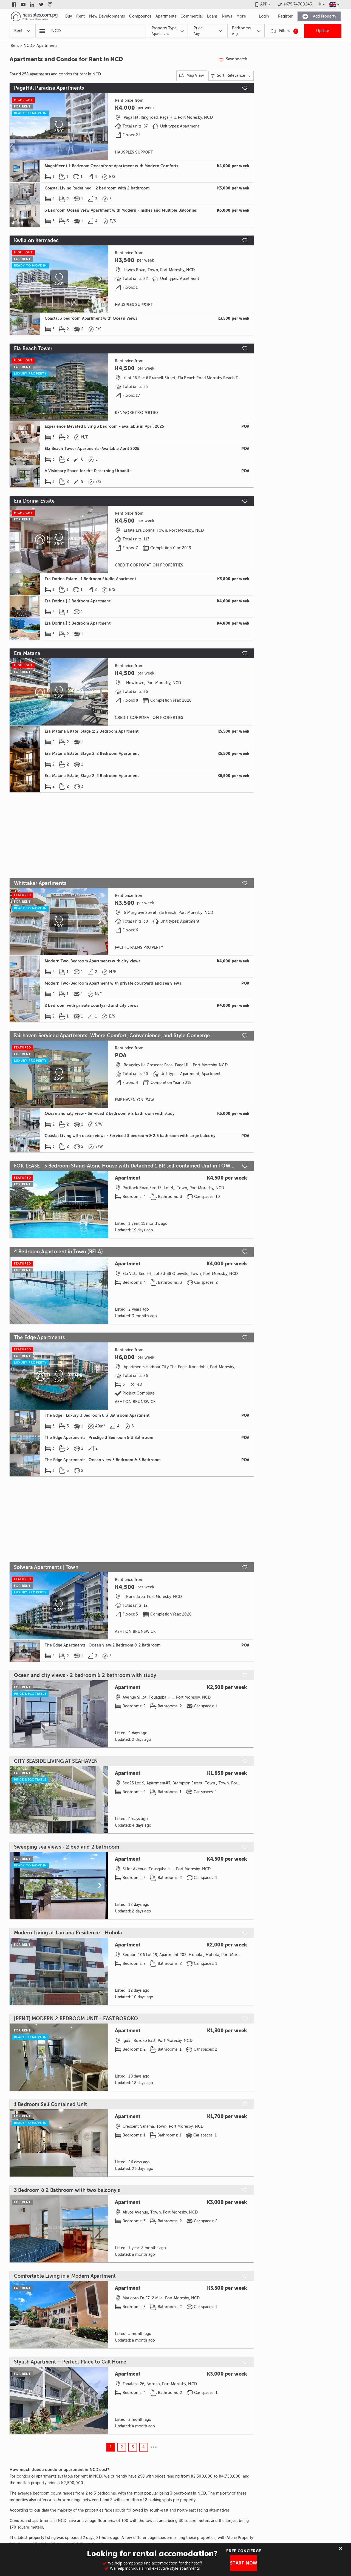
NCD (28, 46)
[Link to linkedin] (32, 4)
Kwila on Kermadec (36, 240)
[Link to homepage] (34, 16)
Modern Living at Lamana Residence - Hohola (68, 1932)
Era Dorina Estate (34, 501)
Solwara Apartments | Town (46, 1567)
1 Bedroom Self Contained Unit (50, 2104)
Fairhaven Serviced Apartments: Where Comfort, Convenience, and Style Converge (112, 1035)
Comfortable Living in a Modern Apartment (65, 2276)
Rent (15, 46)
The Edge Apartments (39, 1337)
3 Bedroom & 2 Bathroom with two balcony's (67, 2190)
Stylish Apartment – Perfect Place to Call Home (70, 2362)
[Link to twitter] (41, 4)
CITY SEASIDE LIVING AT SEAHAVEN (56, 1761)
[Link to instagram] (50, 4)
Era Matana (27, 653)
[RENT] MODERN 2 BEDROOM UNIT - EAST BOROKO (76, 2018)
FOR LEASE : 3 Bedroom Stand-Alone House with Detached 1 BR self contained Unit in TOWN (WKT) (125, 1166)
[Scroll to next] (99, 279)
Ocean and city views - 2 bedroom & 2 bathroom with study (85, 1675)
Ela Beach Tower (33, 348)
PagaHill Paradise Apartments (49, 88)
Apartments (46, 46)
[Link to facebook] (14, 4)
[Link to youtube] (23, 4)
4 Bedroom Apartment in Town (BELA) (58, 1251)
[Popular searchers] (42, 30)
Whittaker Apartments (40, 883)
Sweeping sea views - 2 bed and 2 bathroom (66, 1847)
